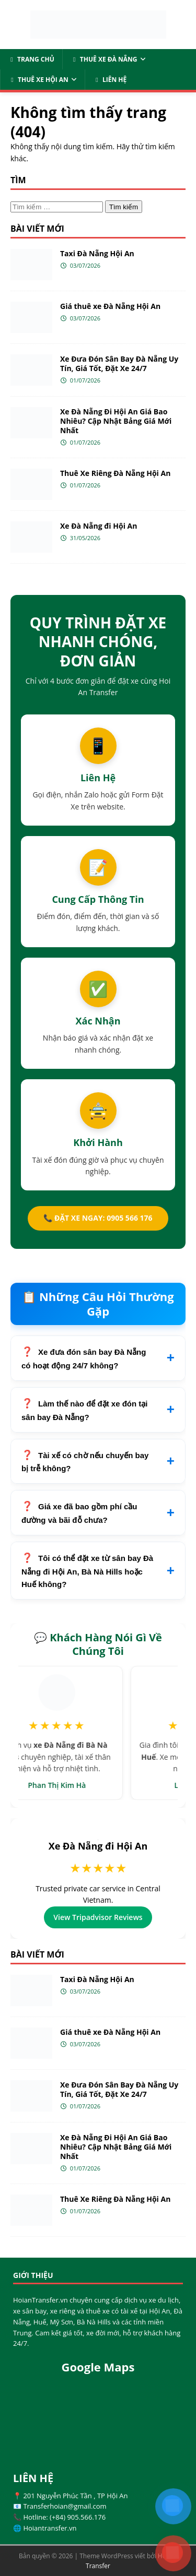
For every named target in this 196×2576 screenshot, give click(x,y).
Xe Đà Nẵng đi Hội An (98, 526)
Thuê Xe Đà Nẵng (104, 59)
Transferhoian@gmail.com (64, 2506)
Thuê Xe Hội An (38, 79)
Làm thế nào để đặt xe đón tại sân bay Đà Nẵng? (84, 1410)
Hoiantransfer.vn (49, 2528)
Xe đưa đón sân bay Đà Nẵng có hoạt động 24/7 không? (83, 1358)
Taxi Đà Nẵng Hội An (97, 253)
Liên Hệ (109, 79)
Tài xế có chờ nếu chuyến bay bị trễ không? (84, 1462)
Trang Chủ (31, 59)
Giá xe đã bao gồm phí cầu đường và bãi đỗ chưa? (79, 1513)
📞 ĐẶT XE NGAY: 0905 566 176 (97, 1218)
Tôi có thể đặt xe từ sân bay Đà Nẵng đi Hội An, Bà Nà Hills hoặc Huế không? (87, 1571)
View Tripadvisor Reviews (97, 1917)
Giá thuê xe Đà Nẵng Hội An (110, 306)
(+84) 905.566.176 (78, 2517)
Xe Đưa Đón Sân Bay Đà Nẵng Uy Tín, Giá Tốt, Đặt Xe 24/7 (119, 363)
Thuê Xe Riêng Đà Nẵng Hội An (115, 473)
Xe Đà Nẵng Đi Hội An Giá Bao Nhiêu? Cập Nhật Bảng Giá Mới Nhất (115, 421)
